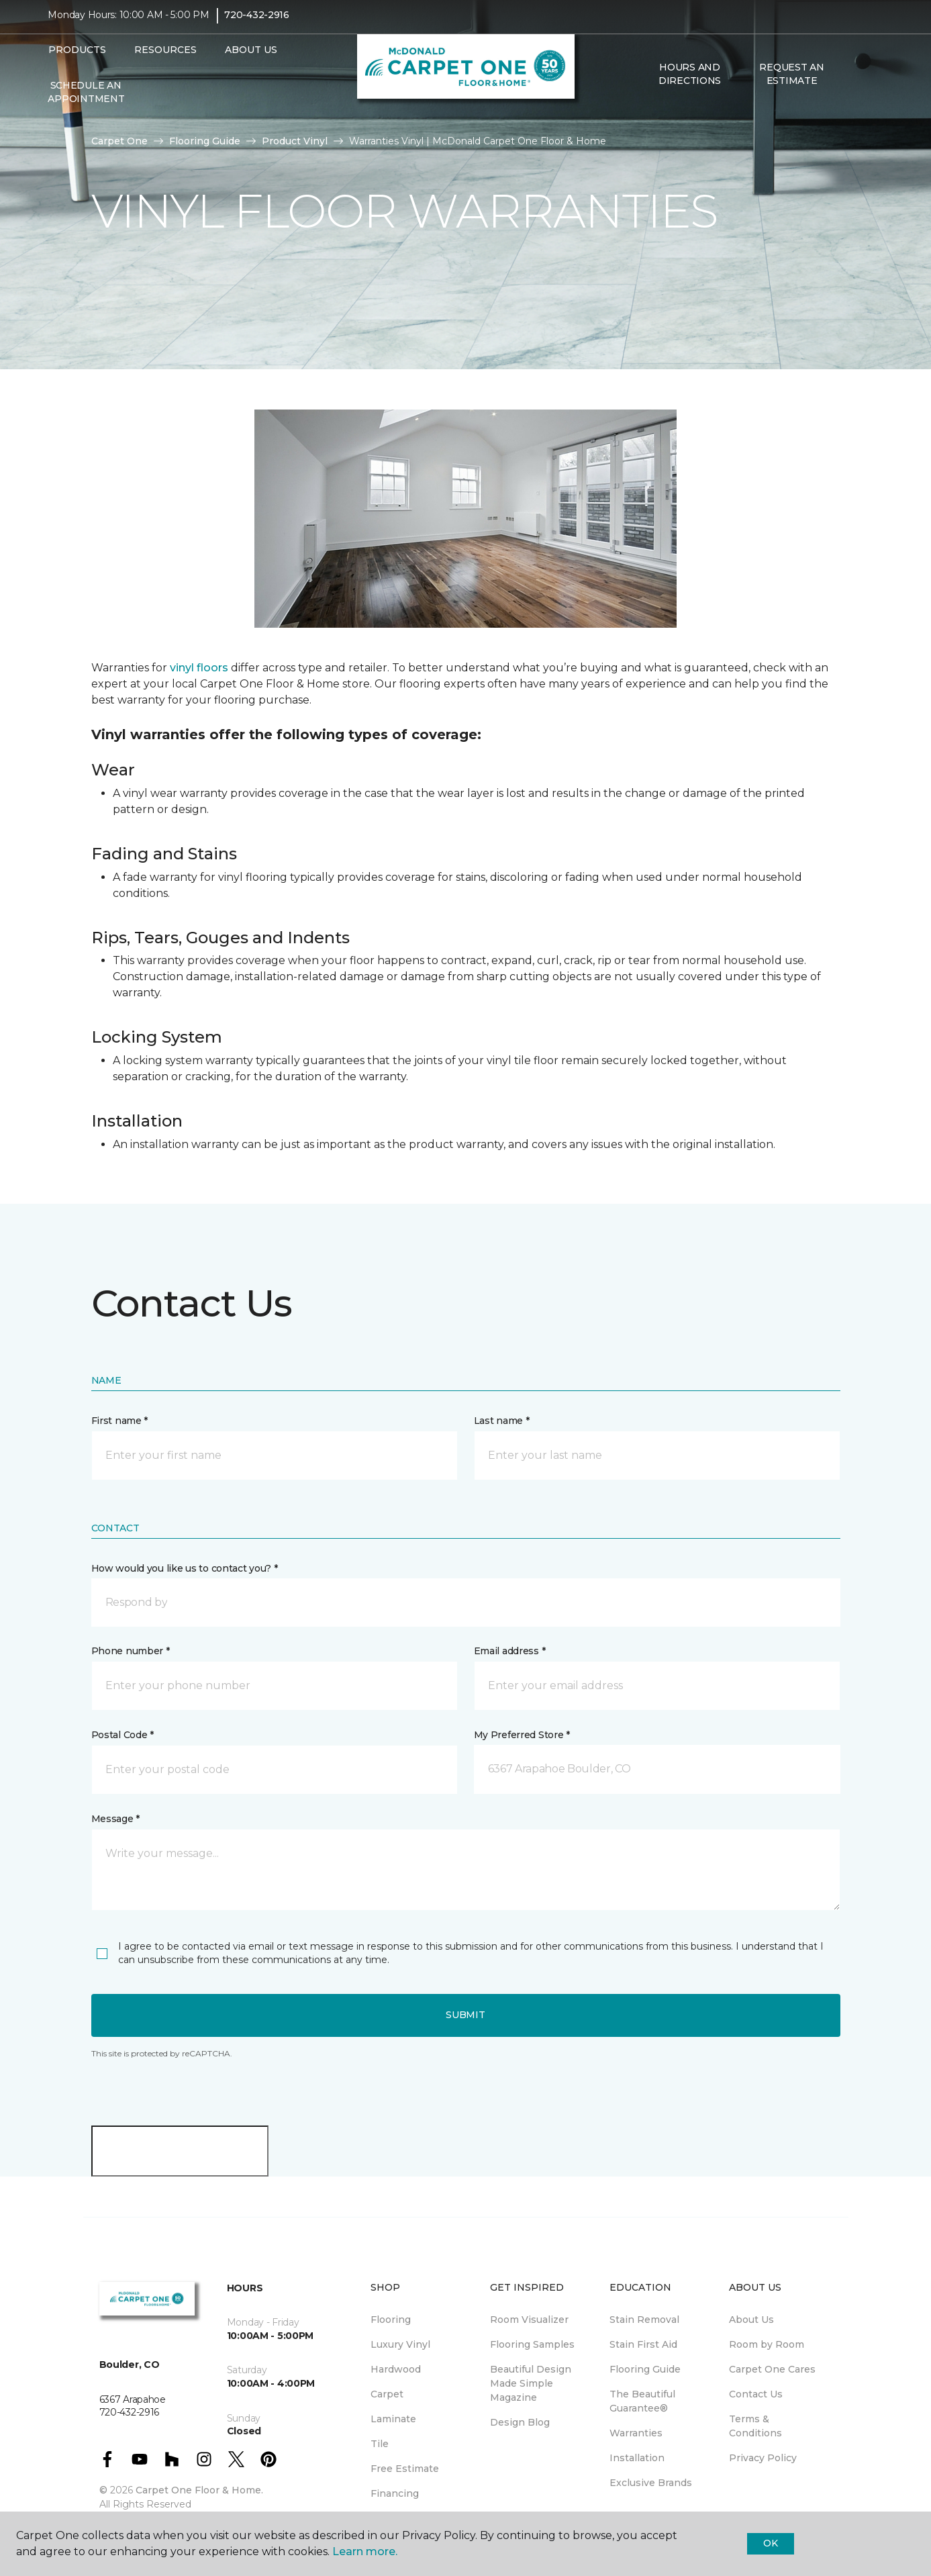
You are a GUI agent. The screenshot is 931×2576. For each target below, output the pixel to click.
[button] (854, 83)
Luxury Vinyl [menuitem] (400, 2344)
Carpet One (119, 141)
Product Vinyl (295, 141)
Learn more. (364, 2551)
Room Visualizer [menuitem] (529, 2319)
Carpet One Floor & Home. (199, 2490)
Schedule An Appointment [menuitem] (86, 101)
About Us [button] (251, 59)
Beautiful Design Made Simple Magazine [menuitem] (530, 2383)
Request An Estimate (791, 83)
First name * (119, 1420)
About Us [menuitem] (751, 2319)
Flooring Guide (204, 141)
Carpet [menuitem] (387, 2394)
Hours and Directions (689, 83)
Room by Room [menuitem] (766, 2344)
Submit (465, 2015)
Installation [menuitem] (637, 2458)
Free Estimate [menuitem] (405, 2469)
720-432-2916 (256, 24)
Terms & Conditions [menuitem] (755, 2426)
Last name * (502, 1420)
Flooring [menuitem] (391, 2319)
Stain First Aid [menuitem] (643, 2344)
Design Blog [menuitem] (520, 2422)
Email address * (510, 1651)
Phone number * (130, 1651)
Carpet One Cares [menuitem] (772, 2369)
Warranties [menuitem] (636, 2433)
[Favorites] (870, 83)
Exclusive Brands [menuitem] (650, 2483)
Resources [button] (165, 59)
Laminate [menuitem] (393, 2419)
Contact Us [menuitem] (756, 2394)
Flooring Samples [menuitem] (532, 2344)
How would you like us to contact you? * (184, 1568)
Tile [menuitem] (380, 2444)
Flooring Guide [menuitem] (645, 2369)
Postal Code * (122, 1734)
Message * (115, 1818)
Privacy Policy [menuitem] (763, 2458)
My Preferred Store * (522, 1734)
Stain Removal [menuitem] (644, 2319)
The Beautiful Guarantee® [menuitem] (642, 2401)
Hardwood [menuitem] (396, 2369)
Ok (770, 2543)
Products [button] (77, 59)
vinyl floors (199, 667)
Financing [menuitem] (395, 2493)
